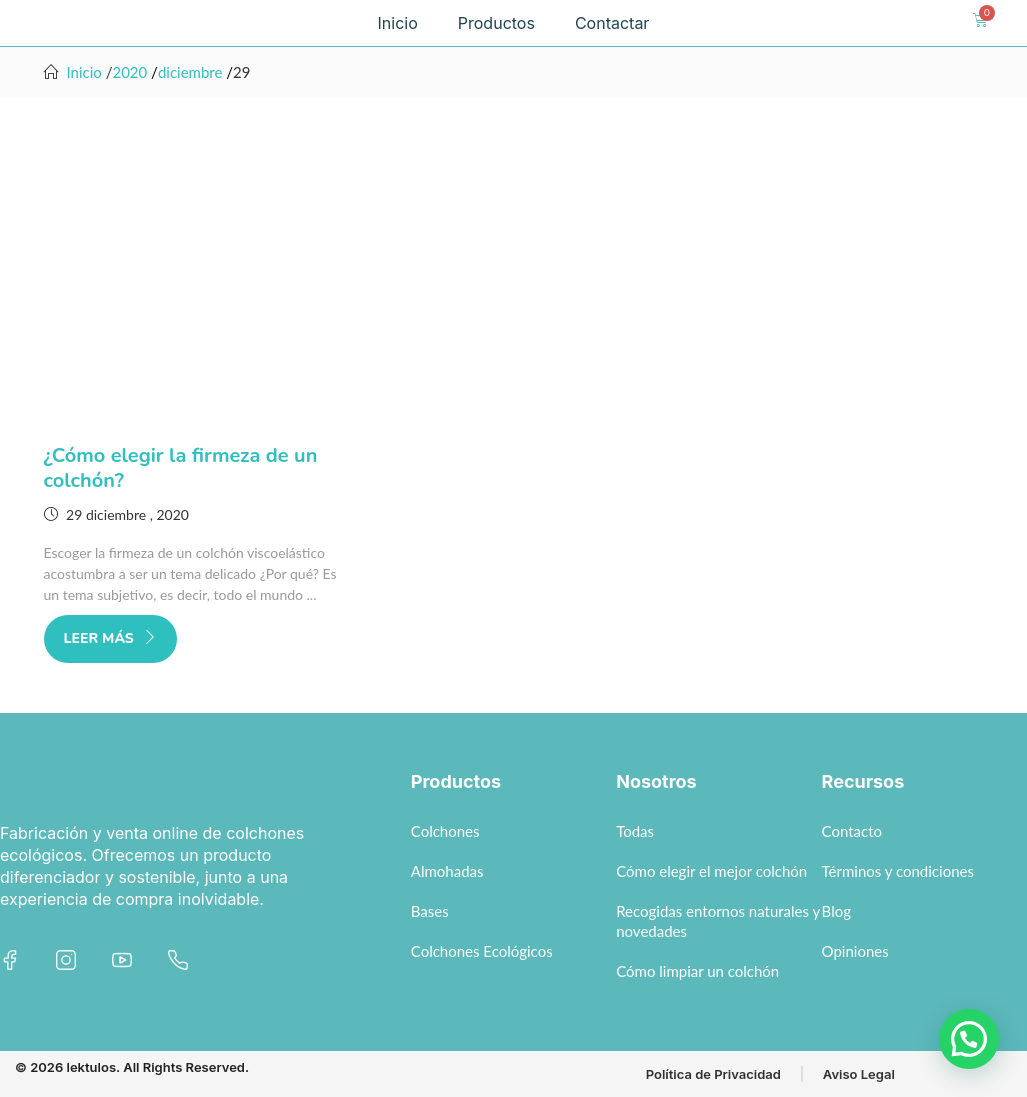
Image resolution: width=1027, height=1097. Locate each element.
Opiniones (855, 951)
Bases (430, 911)
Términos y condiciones (898, 871)
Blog (836, 911)
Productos (496, 23)
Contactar (612, 23)
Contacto (852, 831)
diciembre (190, 72)
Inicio (398, 23)
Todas (635, 831)
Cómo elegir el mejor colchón (711, 871)
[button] (969, 1039)
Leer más (110, 638)
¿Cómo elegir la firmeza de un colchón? (181, 468)
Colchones (445, 831)
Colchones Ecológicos (482, 951)
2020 (129, 72)
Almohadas (447, 871)
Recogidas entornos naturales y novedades (718, 921)
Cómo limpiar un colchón (697, 971)
